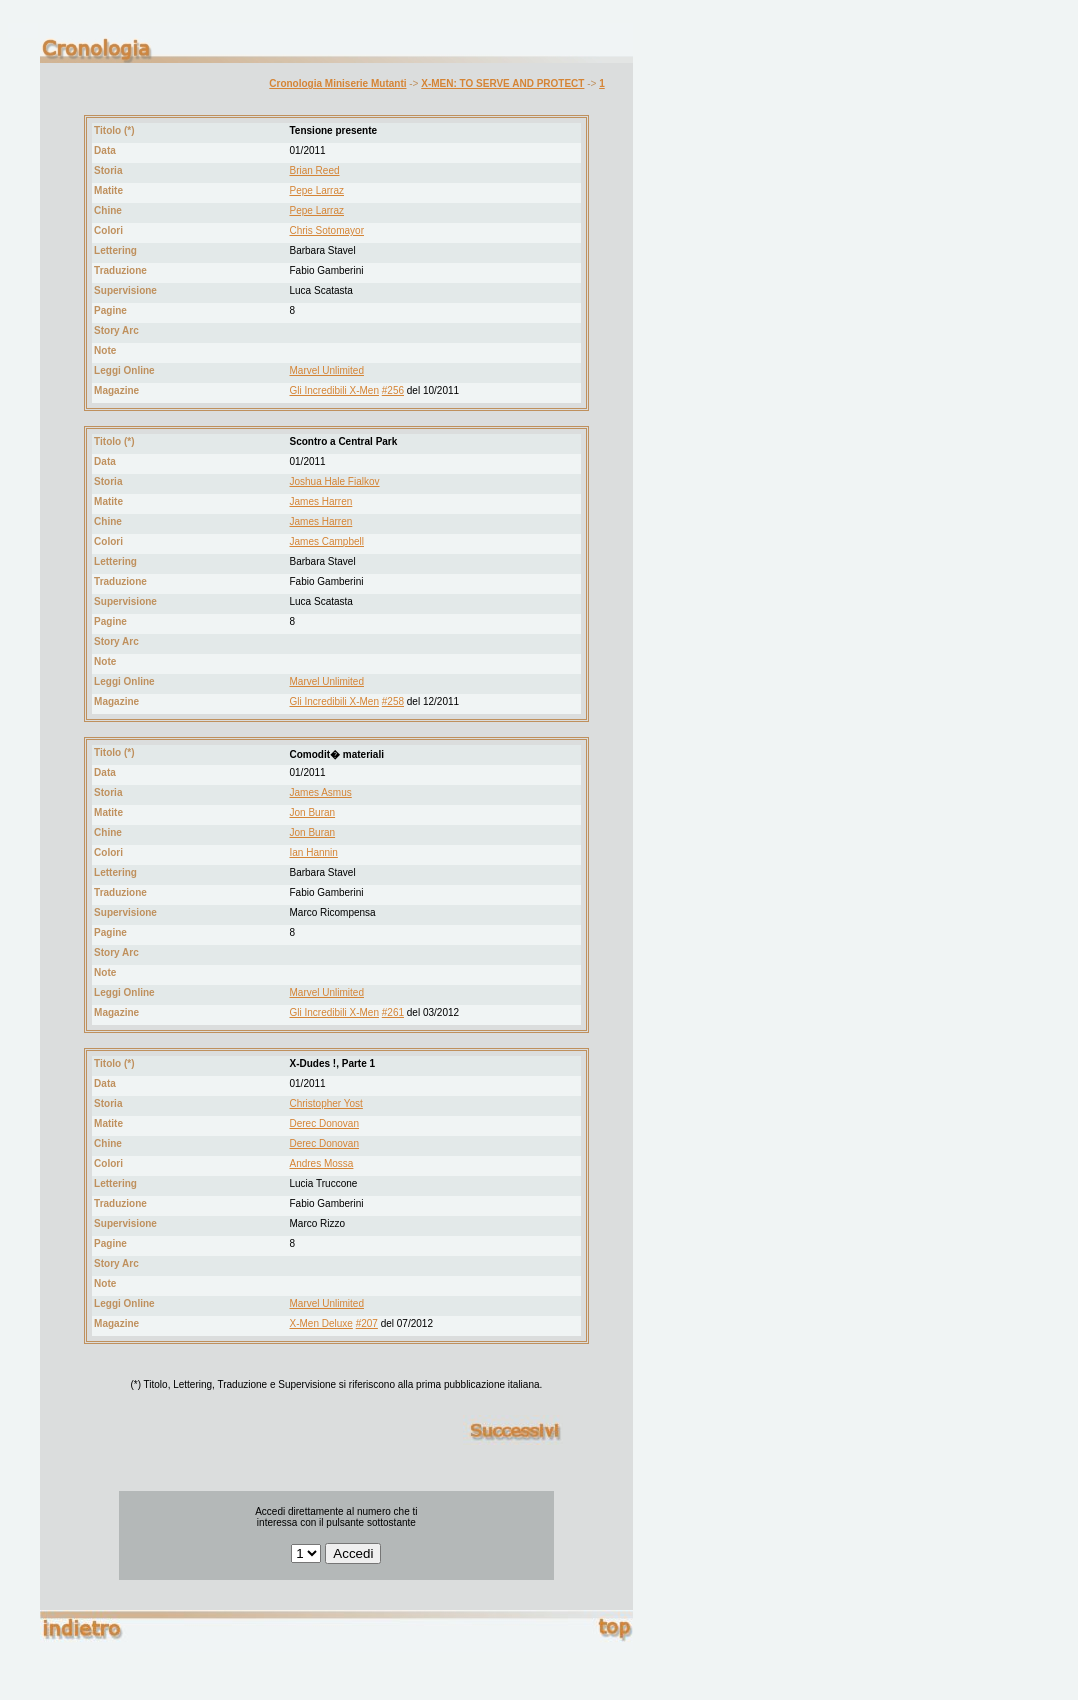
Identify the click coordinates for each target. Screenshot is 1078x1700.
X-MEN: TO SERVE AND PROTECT (502, 83)
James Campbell (327, 541)
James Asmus (321, 792)
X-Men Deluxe (321, 1323)
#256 (393, 390)
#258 (393, 701)
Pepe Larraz (317, 190)
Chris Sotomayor (327, 230)
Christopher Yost (326, 1103)
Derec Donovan (324, 1123)
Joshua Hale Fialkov (335, 481)
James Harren (321, 501)
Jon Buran (313, 812)
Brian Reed (315, 170)
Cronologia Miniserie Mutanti (337, 83)
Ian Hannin (314, 852)
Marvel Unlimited (327, 370)
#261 (393, 1012)
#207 (367, 1323)
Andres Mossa (322, 1163)
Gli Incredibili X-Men (334, 390)
